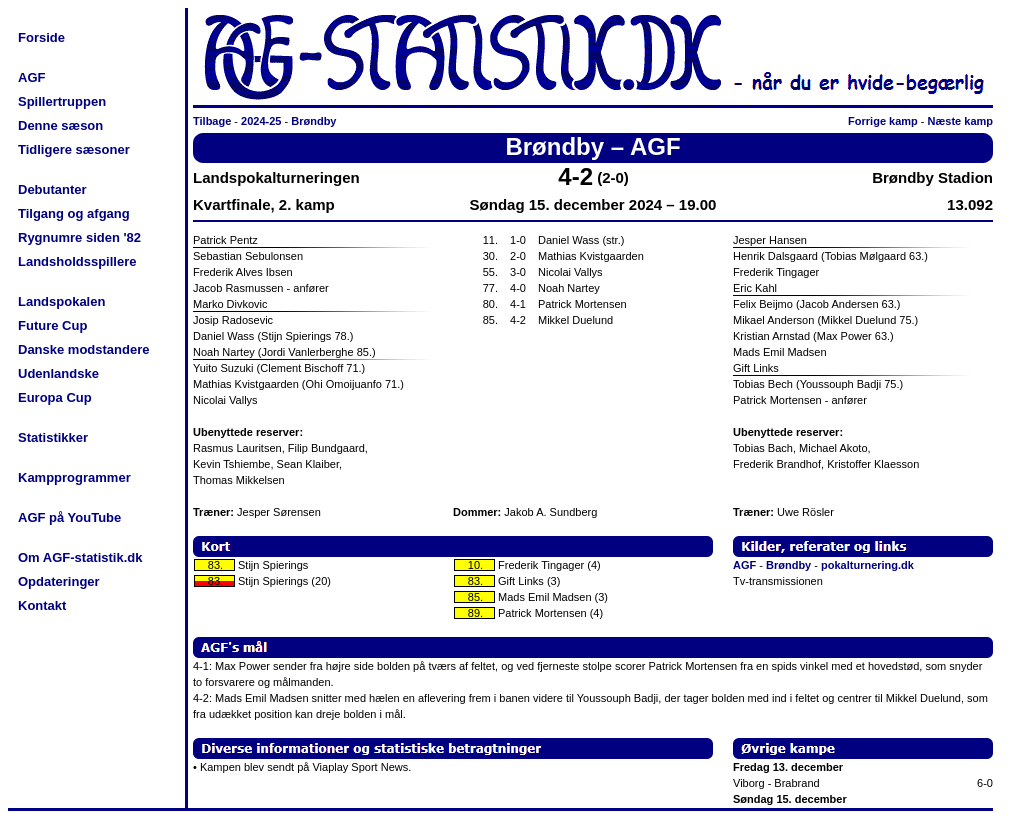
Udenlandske (58, 373)
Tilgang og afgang (74, 213)
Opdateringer (59, 581)
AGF (31, 77)
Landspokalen (61, 301)
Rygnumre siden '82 (79, 237)
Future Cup (52, 325)
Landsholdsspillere (77, 261)
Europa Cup (55, 397)
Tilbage (212, 121)
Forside (41, 37)
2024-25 (261, 121)
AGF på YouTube (69, 517)
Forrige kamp (883, 121)
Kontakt (42, 605)
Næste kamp (960, 121)
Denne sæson (60, 125)
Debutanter (52, 189)
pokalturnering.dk (867, 565)
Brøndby (313, 121)
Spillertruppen (62, 101)
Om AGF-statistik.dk (80, 557)
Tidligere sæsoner (74, 149)
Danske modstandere (84, 349)
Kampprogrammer (74, 477)
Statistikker (53, 437)
